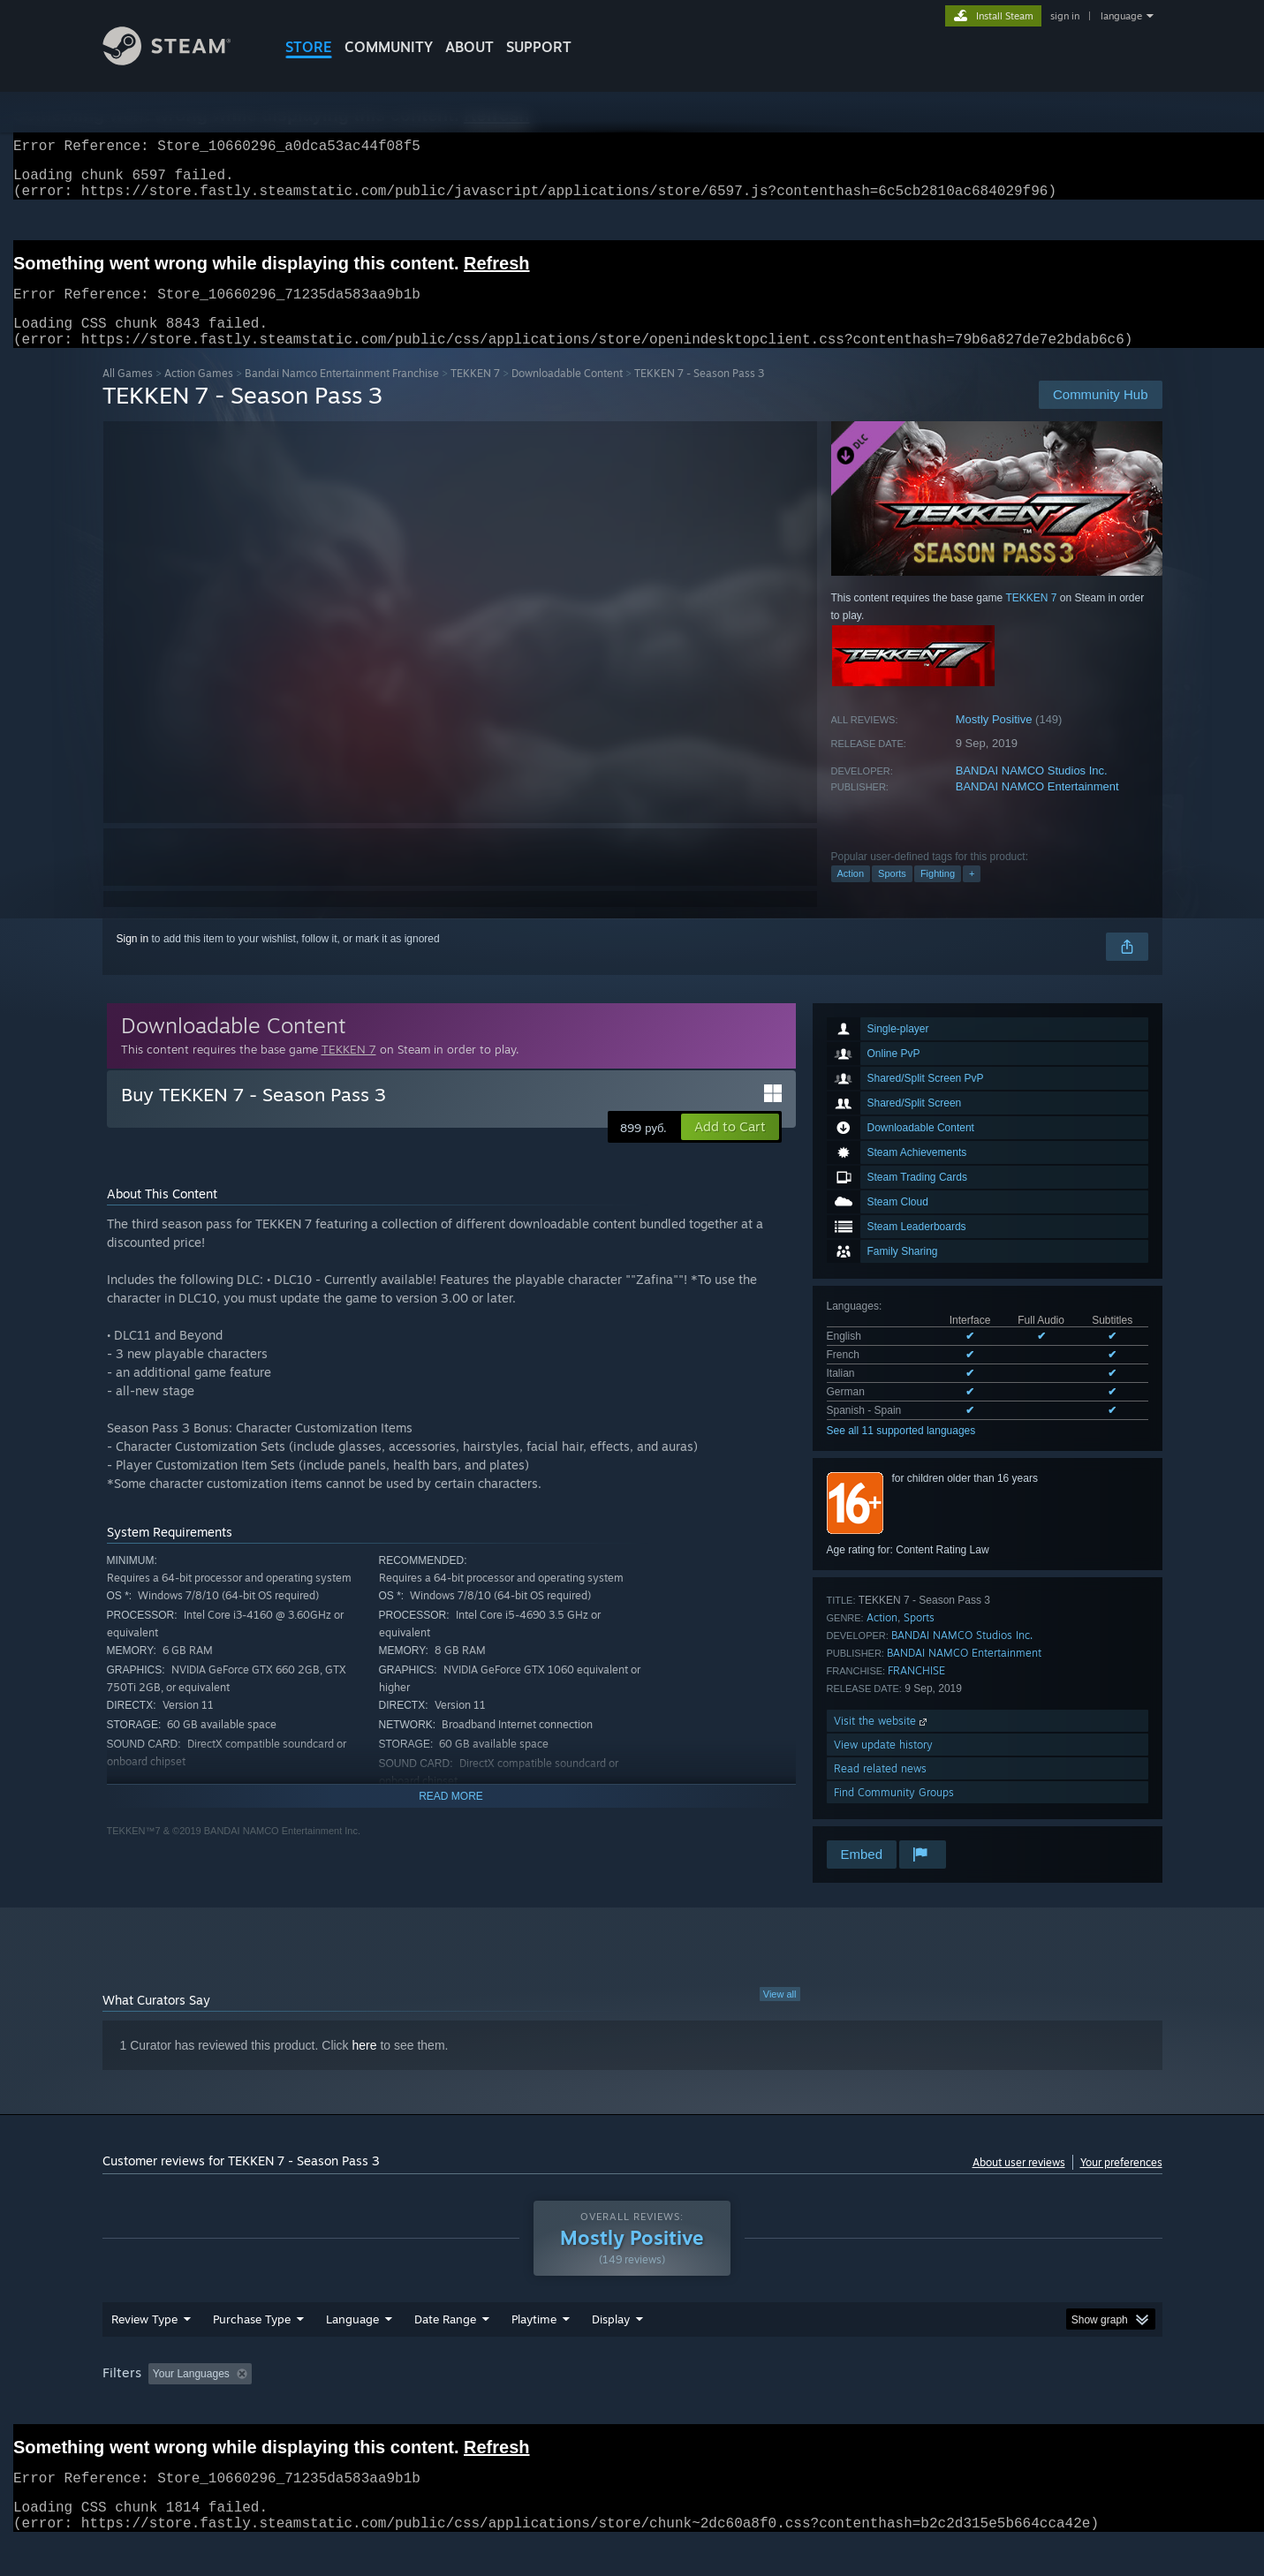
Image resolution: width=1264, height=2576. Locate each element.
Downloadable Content (567, 394)
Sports (892, 894)
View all (780, 2015)
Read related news (880, 1789)
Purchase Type (252, 2353)
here (364, 2066)
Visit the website (882, 1742)
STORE (308, 47)
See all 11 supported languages (901, 1452)
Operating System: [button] (781, 2407)
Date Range (445, 2353)
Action (851, 894)
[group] (632, 2409)
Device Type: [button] (1008, 2407)
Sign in (133, 960)
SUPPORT (538, 47)
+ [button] (971, 894)
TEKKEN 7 (475, 394)
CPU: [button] (871, 2407)
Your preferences (1121, 2183)
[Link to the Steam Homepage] (180, 60)
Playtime (533, 2353)
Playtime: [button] (505, 2407)
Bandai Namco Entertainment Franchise (342, 394)
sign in (1064, 16)
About (469, 47)
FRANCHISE (916, 1691)
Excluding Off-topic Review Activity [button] (369, 2407)
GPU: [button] (930, 2407)
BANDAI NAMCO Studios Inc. (1032, 791)
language (1121, 16)
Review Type (144, 2353)
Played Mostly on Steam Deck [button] (632, 2407)
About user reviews (1019, 2183)
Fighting (937, 894)
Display (611, 2353)
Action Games (198, 394)
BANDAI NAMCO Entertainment (1037, 807)
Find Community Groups (894, 1813)
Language (352, 2353)
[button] (730, 1148)
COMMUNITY (388, 47)
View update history (883, 1765)
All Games (127, 394)
